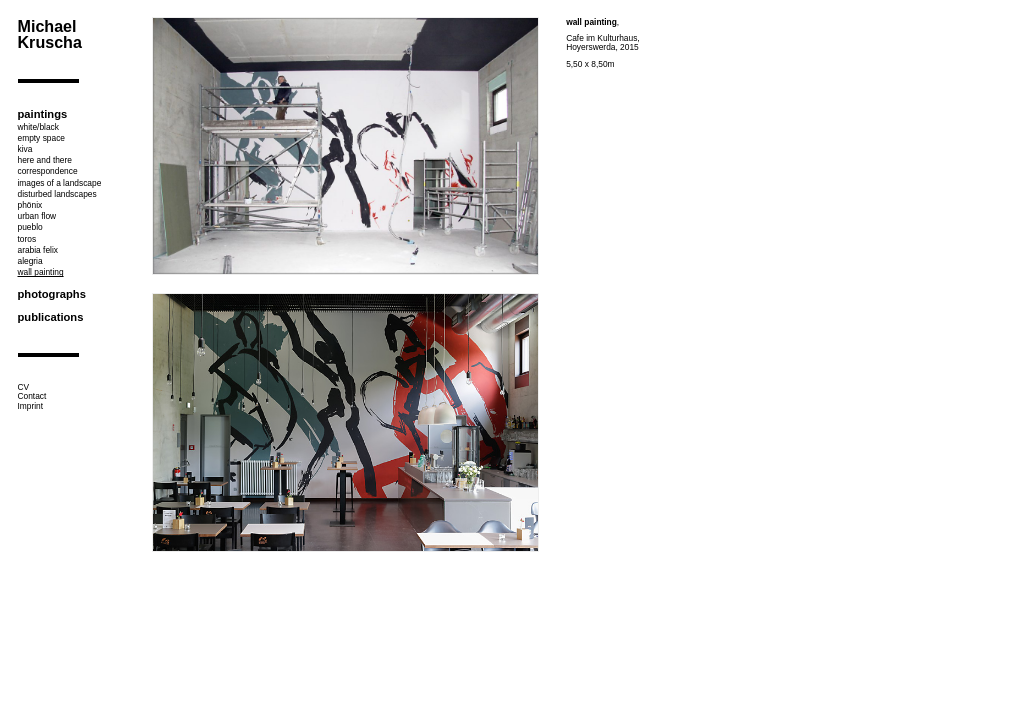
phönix (30, 205)
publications (51, 317)
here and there (45, 160)
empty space (41, 138)
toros (27, 239)
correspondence (48, 171)
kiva (25, 149)
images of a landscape (60, 183)
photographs (52, 294)
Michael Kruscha (50, 34)
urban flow (37, 216)
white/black (38, 127)
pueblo (30, 227)
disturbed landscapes (57, 194)
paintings (43, 114)
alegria (30, 261)
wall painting (41, 272)
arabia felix (38, 250)
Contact (32, 396)
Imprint (31, 406)
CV (24, 387)
